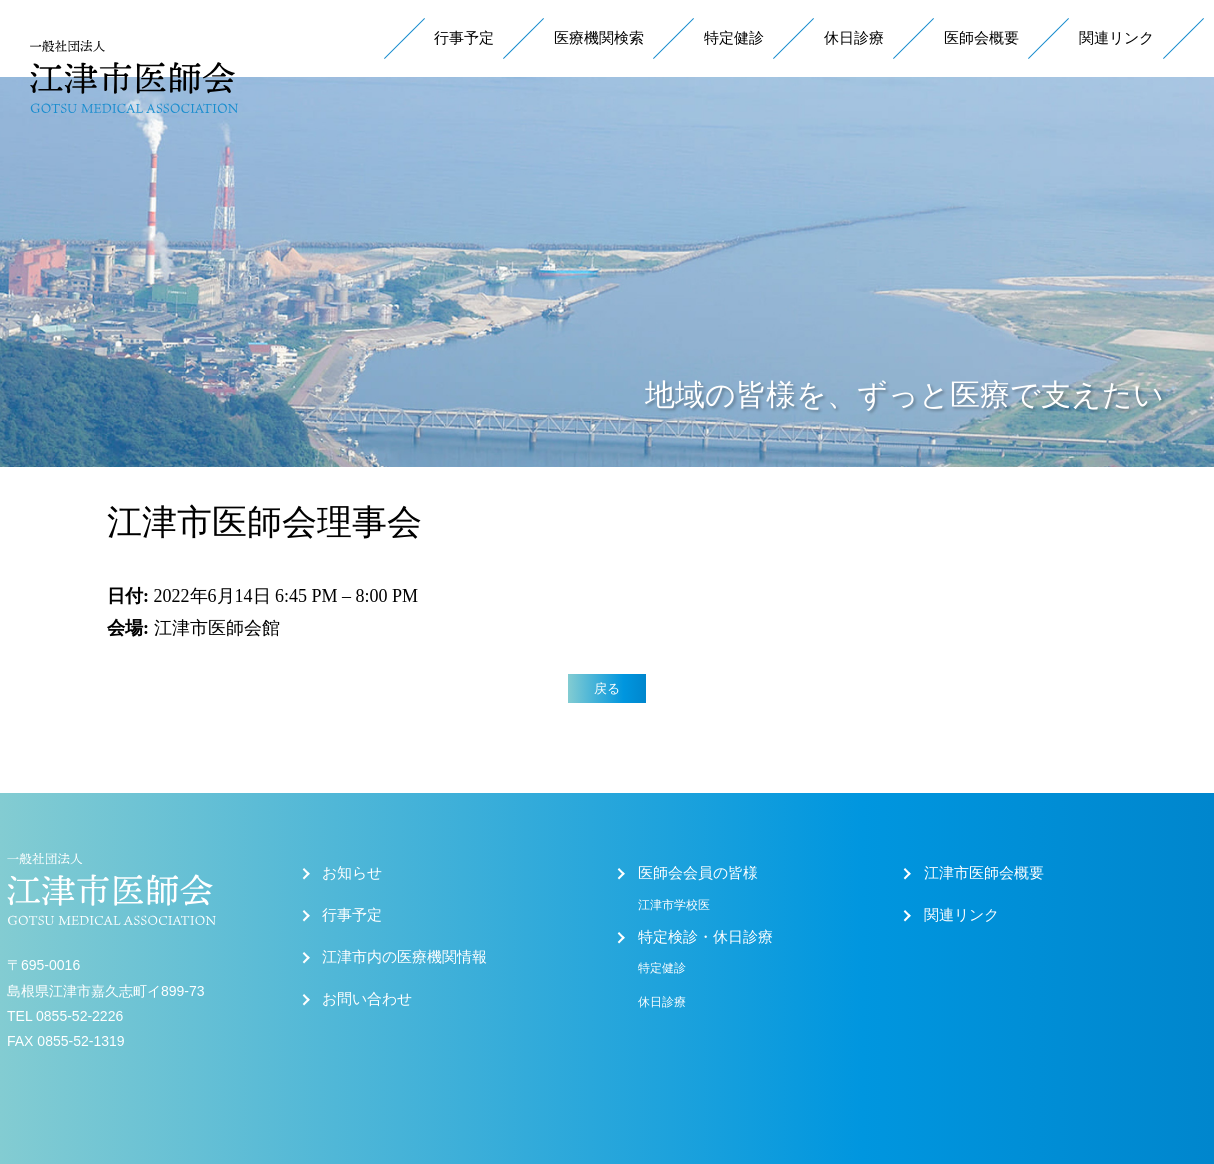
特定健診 (734, 38)
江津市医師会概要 (984, 873)
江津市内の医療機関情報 (404, 957)
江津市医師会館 (217, 628)
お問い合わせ (367, 999)
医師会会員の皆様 (698, 873)
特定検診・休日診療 (705, 937)
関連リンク (1116, 38)
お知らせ (352, 873)
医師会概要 (981, 38)
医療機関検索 (599, 38)
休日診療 (854, 38)
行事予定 (464, 38)
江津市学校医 (674, 905)
